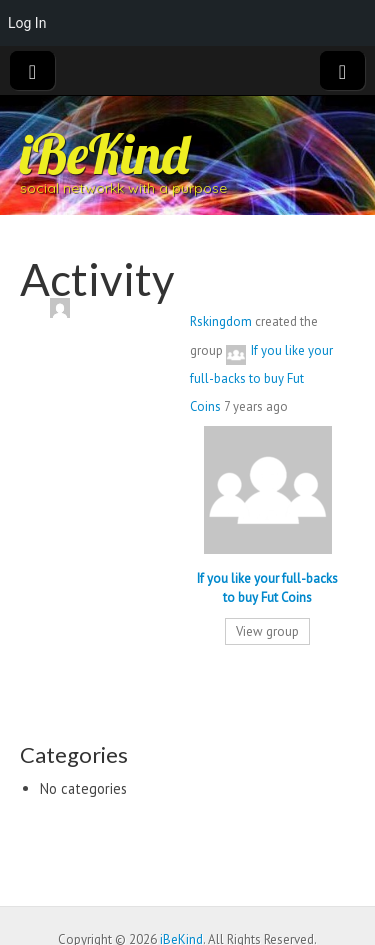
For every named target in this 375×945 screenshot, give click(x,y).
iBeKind (104, 153)
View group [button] (267, 631)
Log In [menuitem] (27, 23)
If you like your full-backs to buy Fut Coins (261, 378)
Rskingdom (221, 321)
